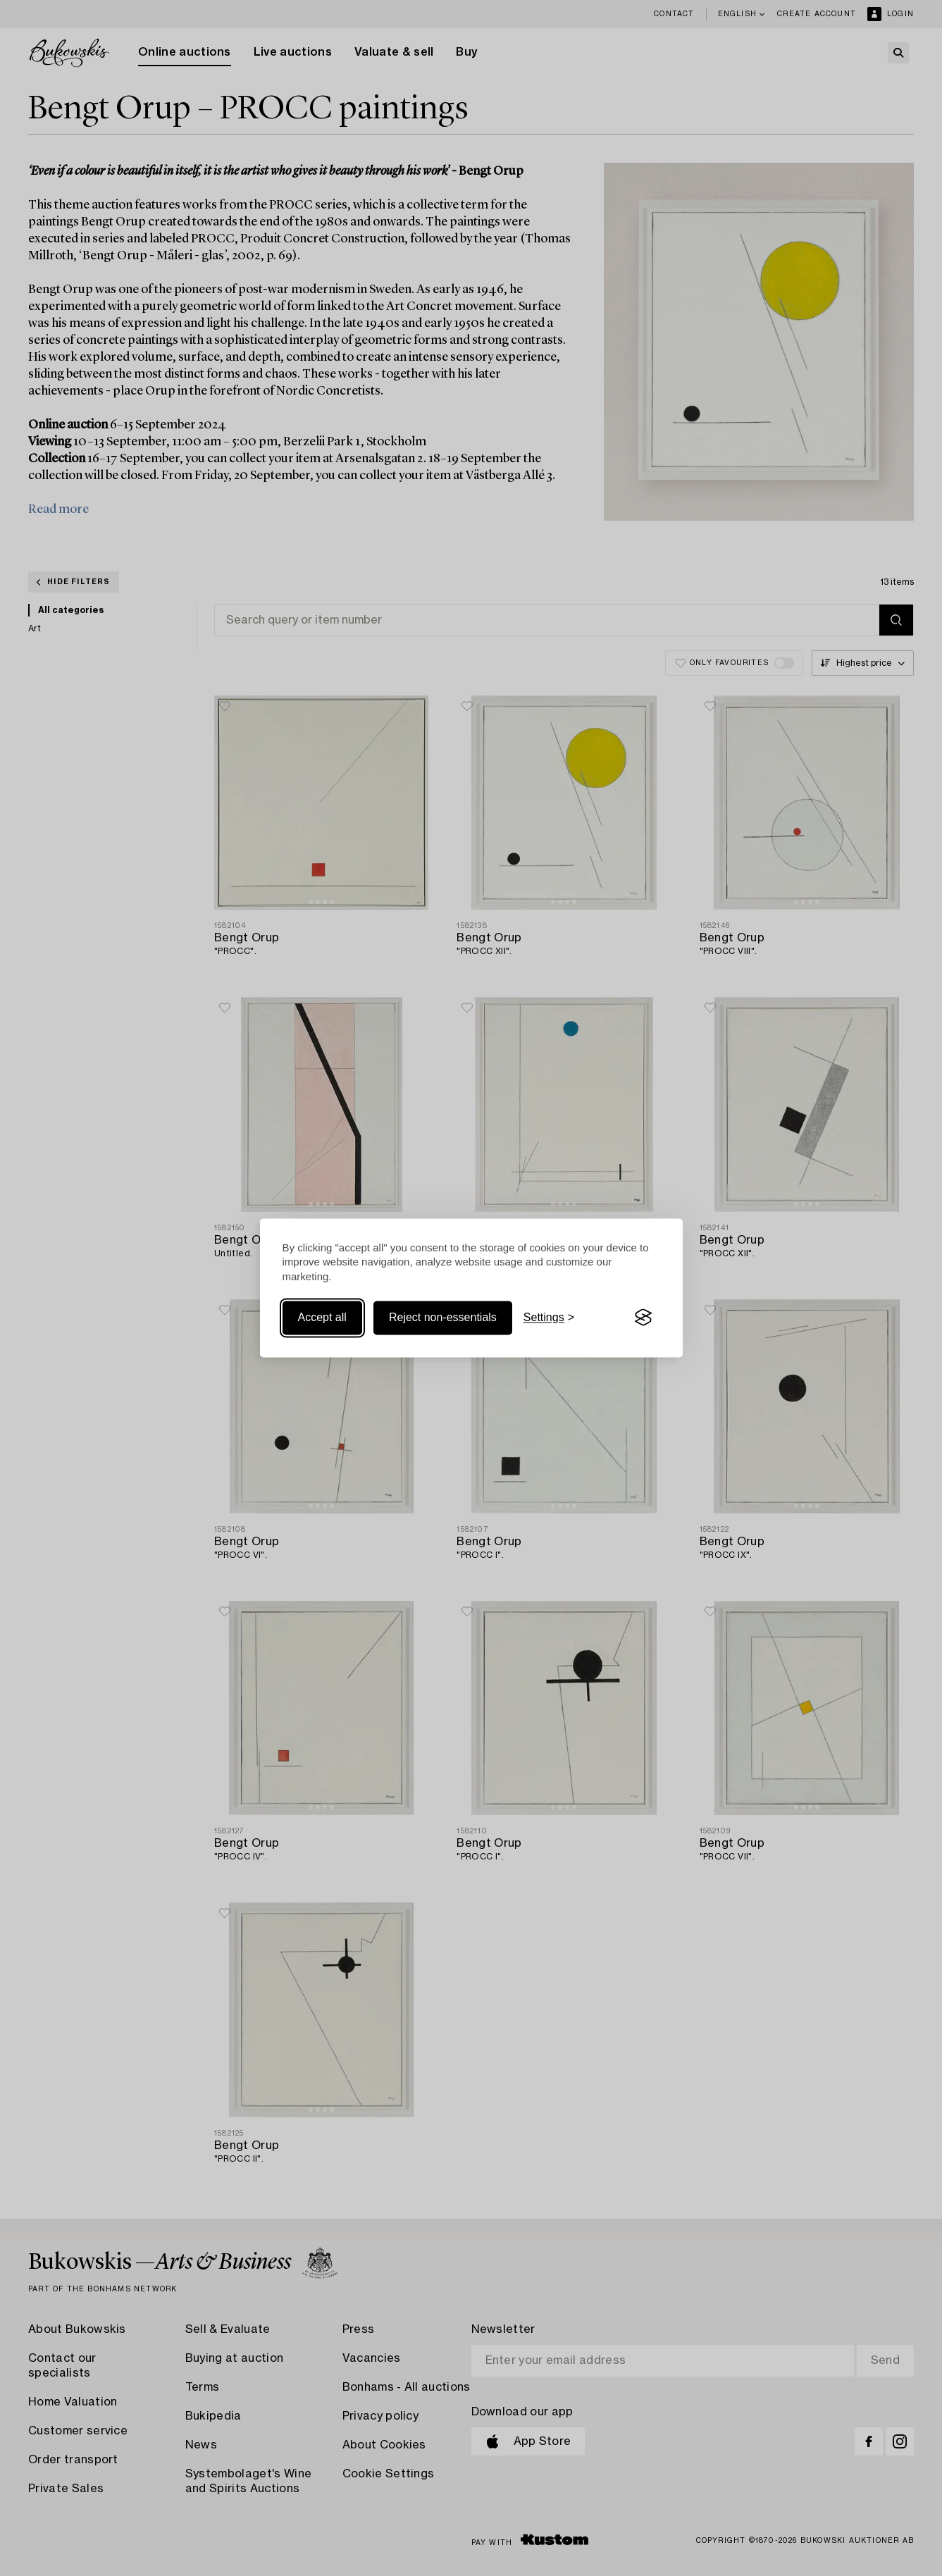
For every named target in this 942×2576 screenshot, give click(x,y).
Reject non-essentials (443, 1317)
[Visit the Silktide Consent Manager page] (643, 1318)
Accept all (322, 1317)
